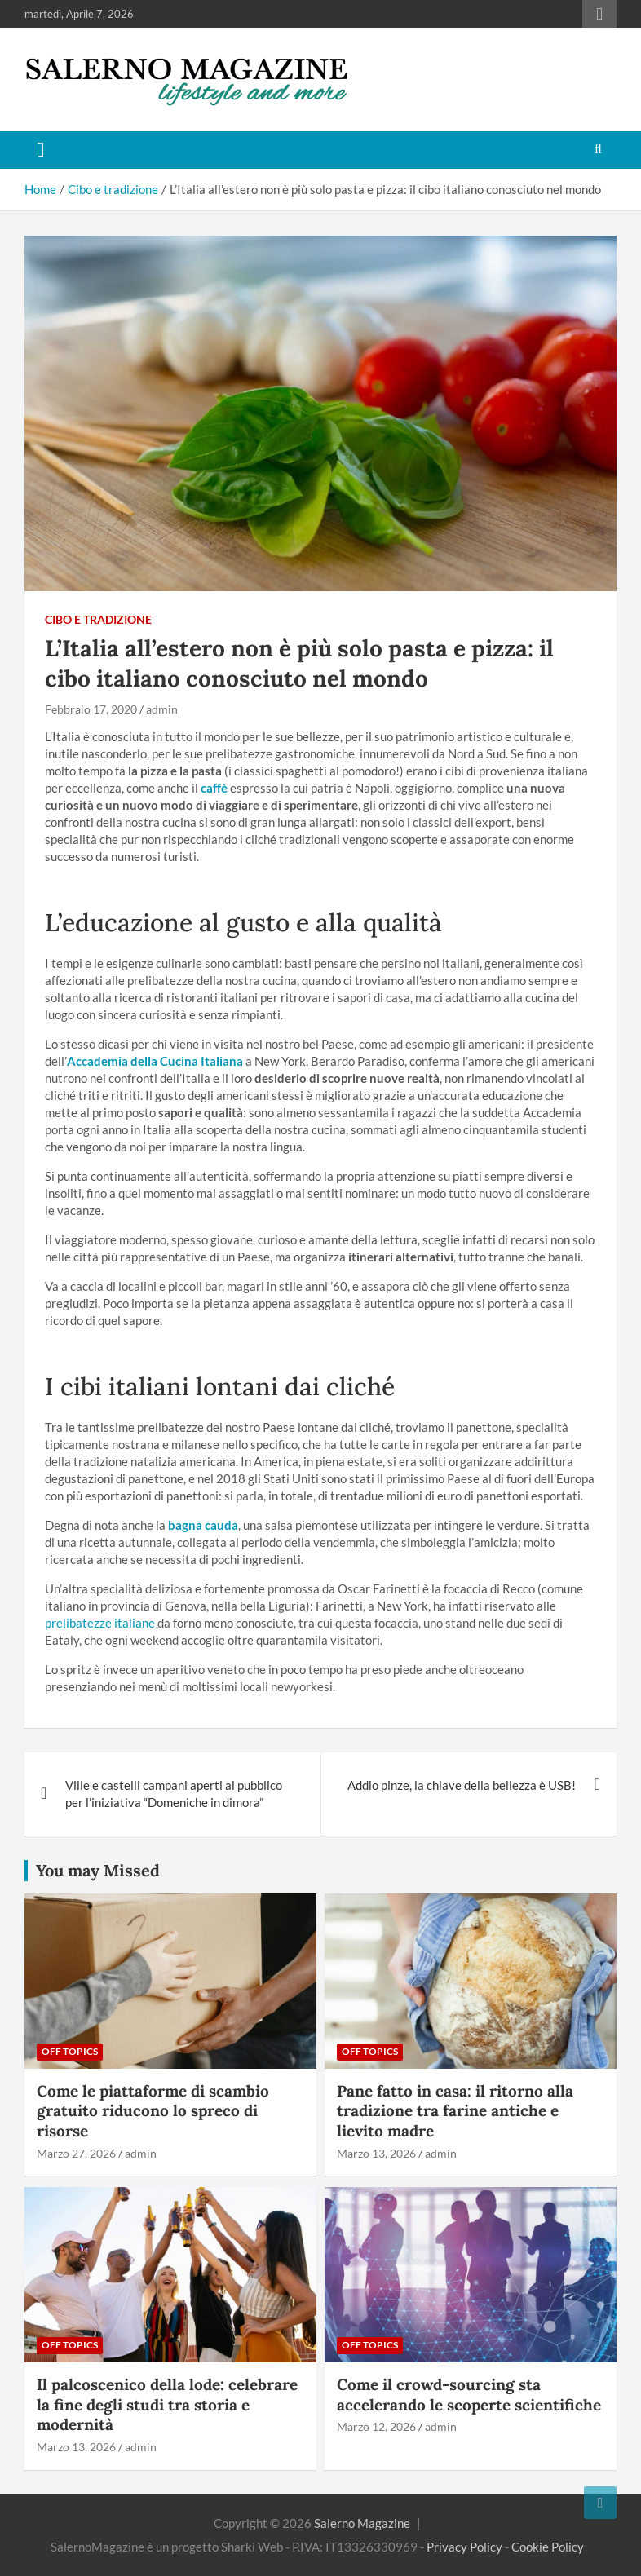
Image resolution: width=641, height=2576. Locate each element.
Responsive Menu (599, 14)
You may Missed (98, 1870)
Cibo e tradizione (98, 619)
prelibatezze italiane (100, 1622)
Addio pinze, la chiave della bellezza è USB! (461, 1785)
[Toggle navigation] (40, 150)
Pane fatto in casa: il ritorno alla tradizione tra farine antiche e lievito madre (455, 2111)
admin (162, 709)
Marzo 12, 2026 (376, 2426)
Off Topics (70, 2051)
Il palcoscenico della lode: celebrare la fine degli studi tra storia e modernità (167, 2404)
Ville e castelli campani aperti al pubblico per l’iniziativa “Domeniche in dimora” (173, 1793)
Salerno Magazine (362, 2523)
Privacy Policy (464, 2546)
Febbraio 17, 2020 (91, 709)
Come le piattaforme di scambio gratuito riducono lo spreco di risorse (153, 2111)
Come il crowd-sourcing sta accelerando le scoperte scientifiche (469, 2395)
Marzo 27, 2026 (76, 2153)
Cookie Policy (547, 2546)
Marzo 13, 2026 (376, 2153)
